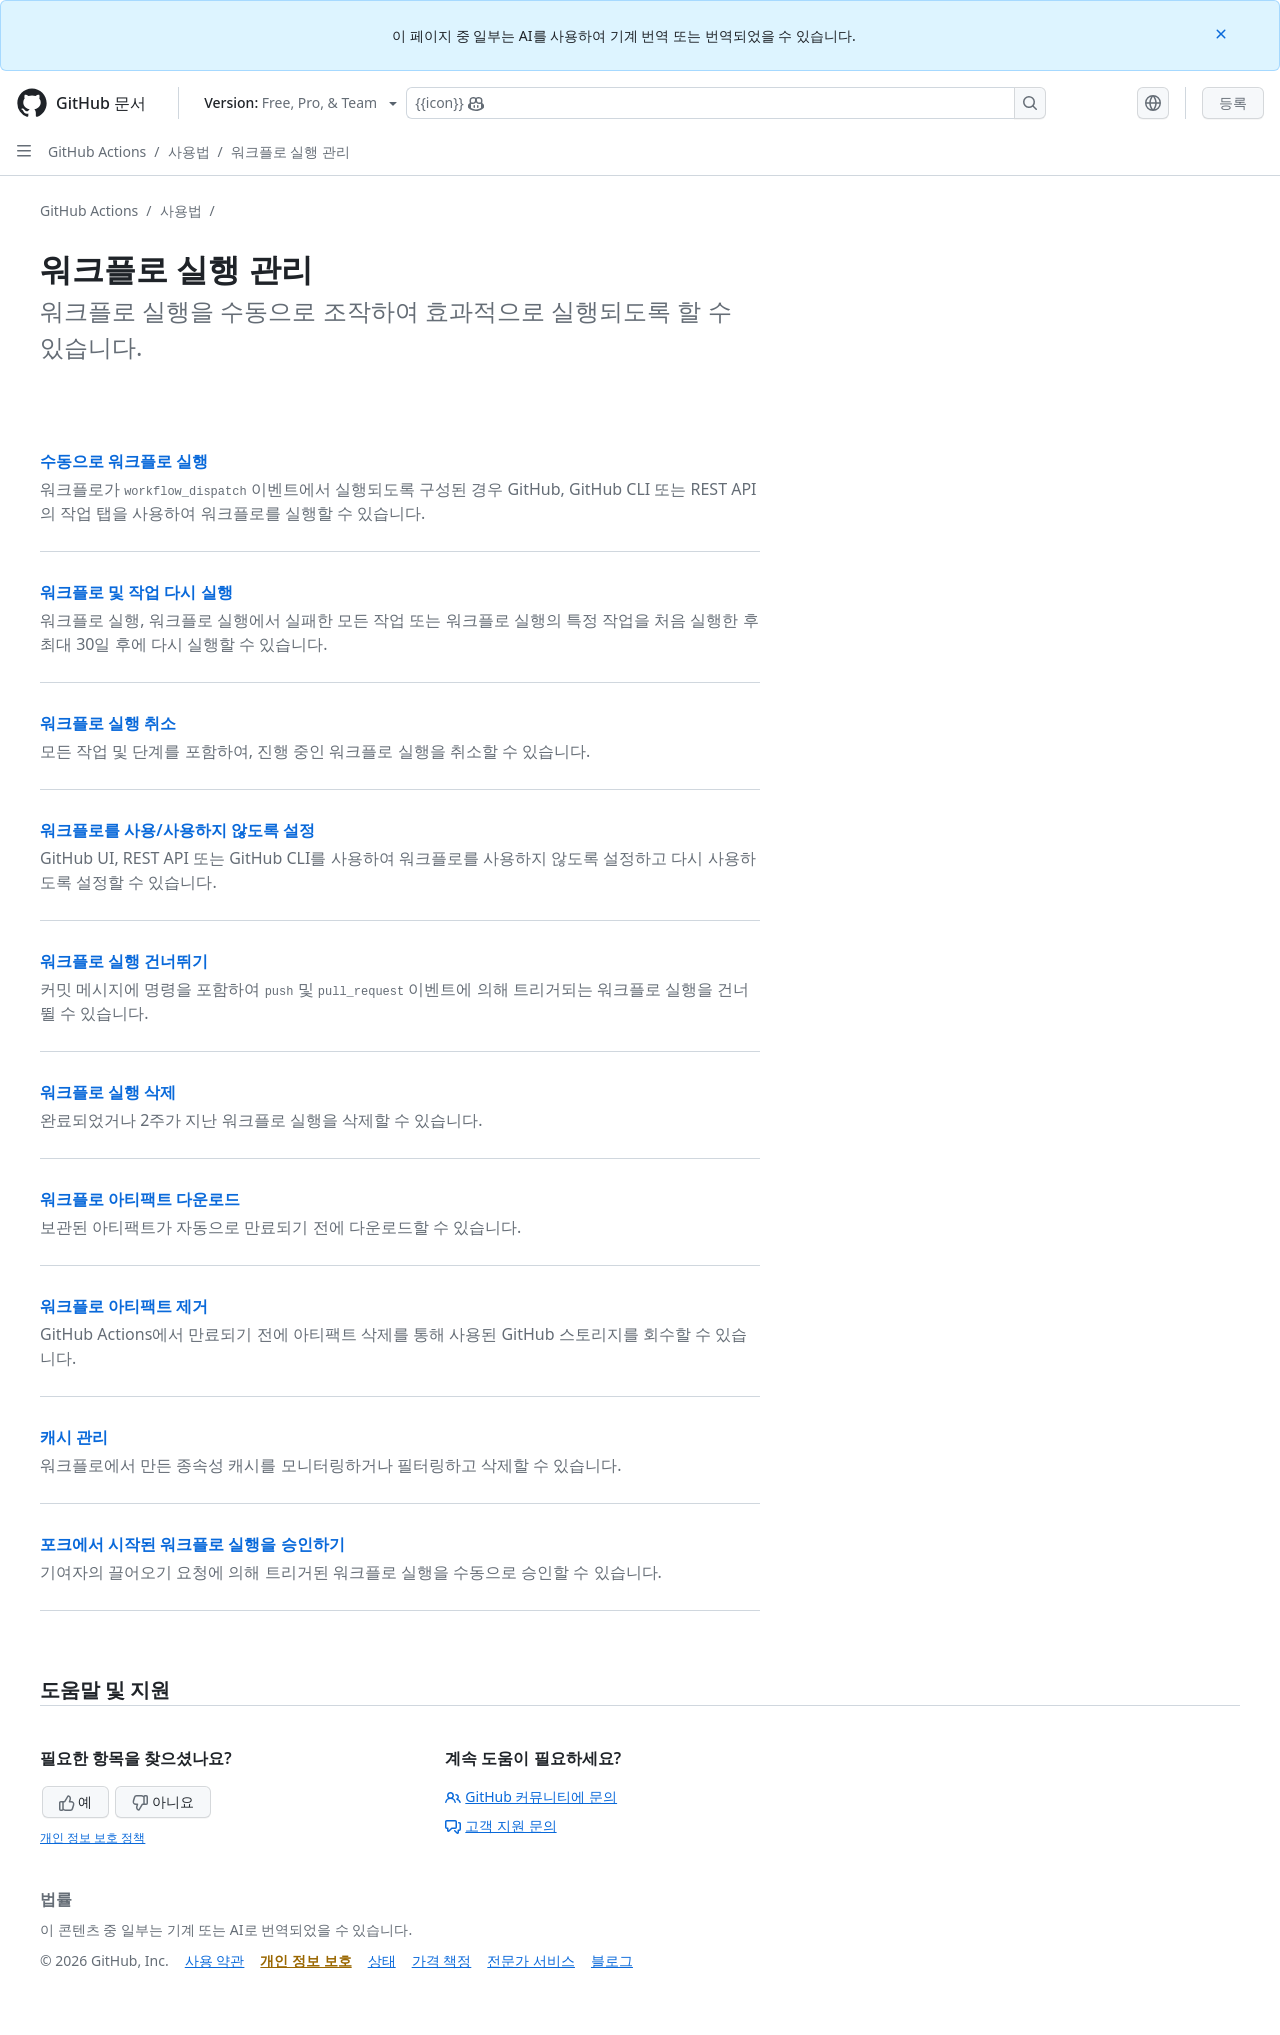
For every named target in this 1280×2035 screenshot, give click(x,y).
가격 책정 (442, 1960)
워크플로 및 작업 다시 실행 (136, 592)
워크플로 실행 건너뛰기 (124, 961)
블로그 (612, 1960)
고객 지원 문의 (500, 1825)
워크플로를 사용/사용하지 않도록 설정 (177, 830)
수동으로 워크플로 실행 (124, 461)
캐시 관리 (74, 1437)
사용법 (189, 151)
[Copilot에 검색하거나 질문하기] (726, 103)
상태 (382, 1960)
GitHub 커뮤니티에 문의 (531, 1796)
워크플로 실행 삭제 (108, 1092)
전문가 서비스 (531, 1960)
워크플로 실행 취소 (108, 723)
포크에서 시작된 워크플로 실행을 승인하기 (192, 1544)
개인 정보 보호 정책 (92, 1837)
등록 (1233, 102)
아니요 (163, 1801)
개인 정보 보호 (305, 1960)
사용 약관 (215, 1960)
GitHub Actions (97, 151)
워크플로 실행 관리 (290, 151)
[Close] (1223, 32)
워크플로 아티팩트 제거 (124, 1306)
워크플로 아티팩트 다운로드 (140, 1199)
